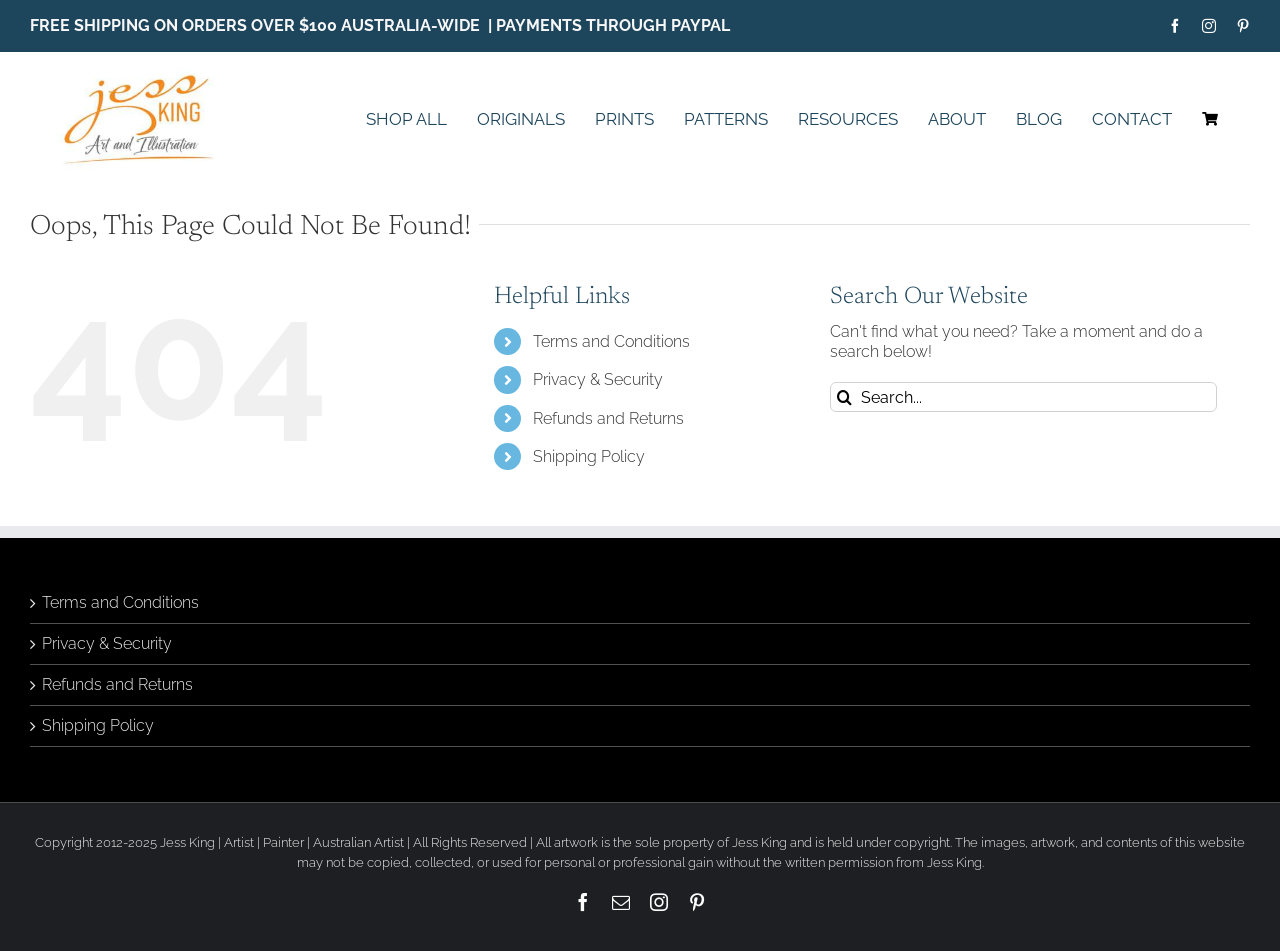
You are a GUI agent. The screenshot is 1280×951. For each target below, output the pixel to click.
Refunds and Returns (608, 418)
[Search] (845, 397)
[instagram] (1209, 26)
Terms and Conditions (611, 341)
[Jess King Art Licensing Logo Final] (144, 76)
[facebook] (1175, 26)
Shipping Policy (589, 456)
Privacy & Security (598, 379)
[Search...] (1023, 397)
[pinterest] (1243, 26)
